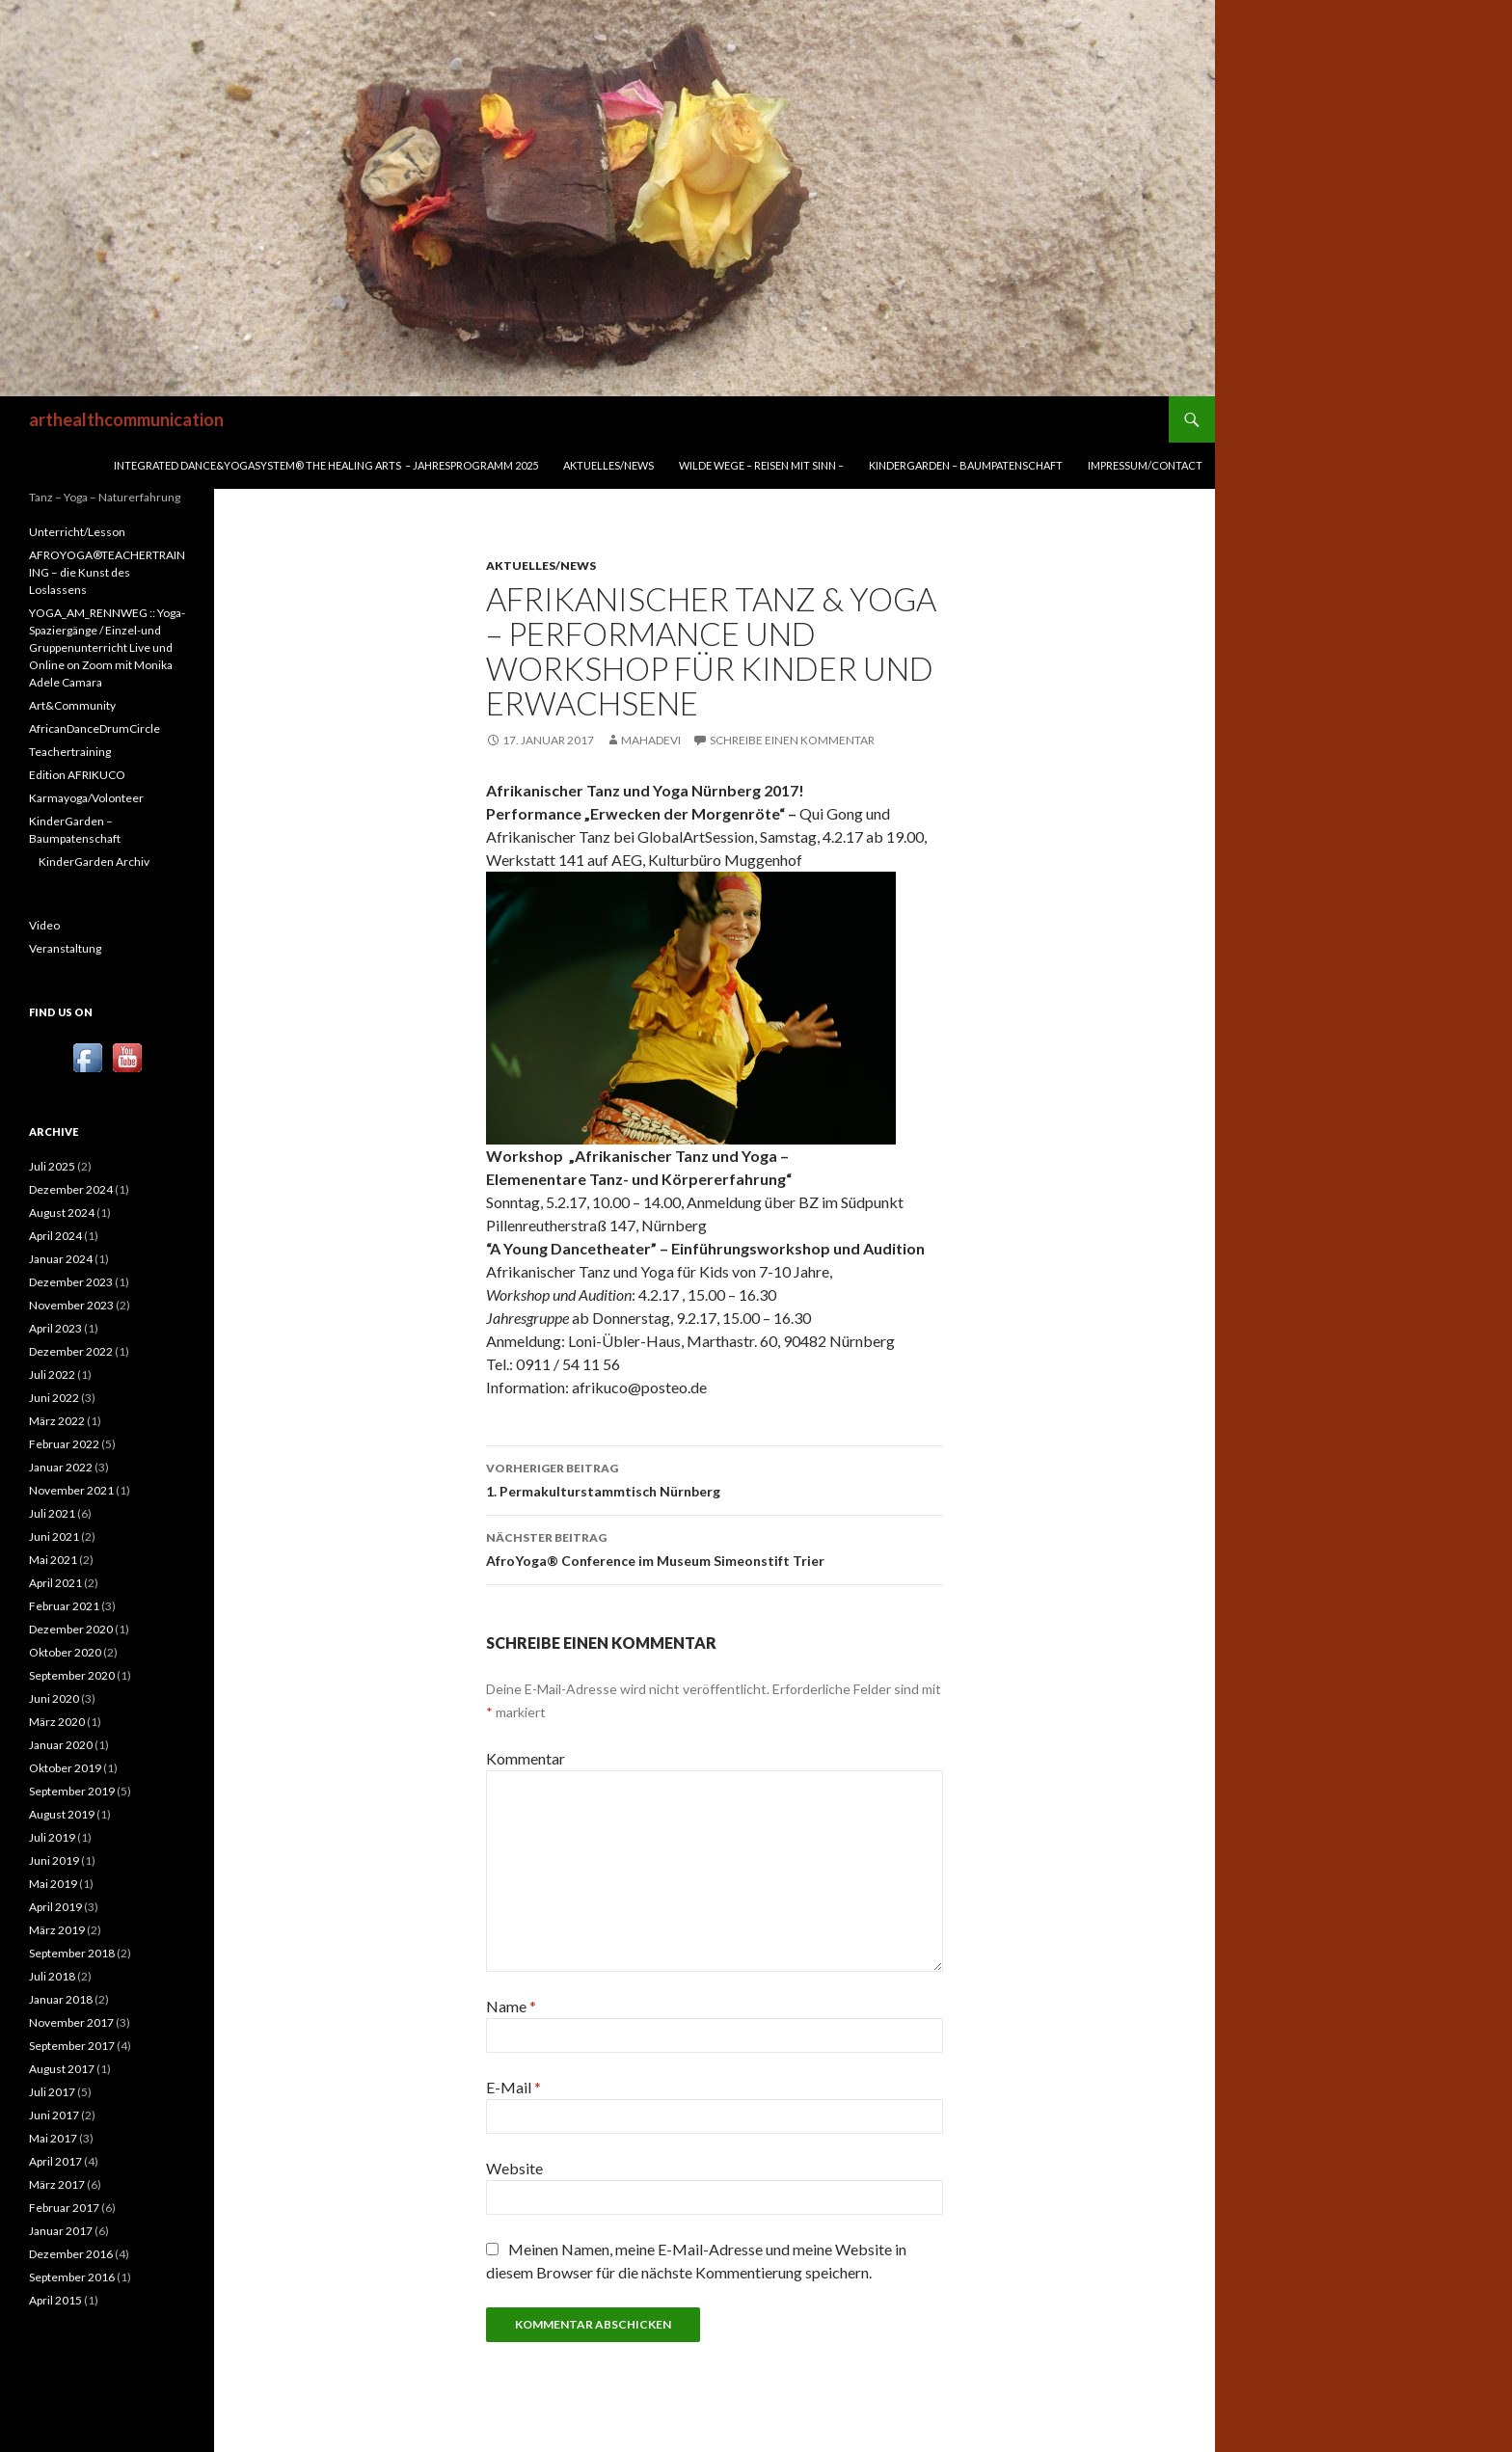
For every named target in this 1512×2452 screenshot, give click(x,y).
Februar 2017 (64, 2207)
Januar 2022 (61, 1467)
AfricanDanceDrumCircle (94, 728)
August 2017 (61, 2068)
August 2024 (61, 1212)
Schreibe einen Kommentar (792, 740)
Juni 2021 (54, 1536)
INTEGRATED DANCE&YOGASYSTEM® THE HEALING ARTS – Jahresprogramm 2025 (326, 465)
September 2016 (72, 2277)
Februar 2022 (64, 1444)
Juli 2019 (52, 1837)
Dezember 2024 (71, 1189)
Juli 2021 (52, 1513)
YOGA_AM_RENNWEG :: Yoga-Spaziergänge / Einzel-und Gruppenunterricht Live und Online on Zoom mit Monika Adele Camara (107, 647)
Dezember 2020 (71, 1629)
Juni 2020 (54, 1698)
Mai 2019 (53, 1883)
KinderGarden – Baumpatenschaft (966, 465)
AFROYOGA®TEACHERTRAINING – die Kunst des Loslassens (107, 572)
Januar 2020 (61, 1745)
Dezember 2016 (71, 2254)
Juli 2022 (52, 1374)
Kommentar (525, 1758)
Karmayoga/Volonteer (86, 798)
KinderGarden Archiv (94, 861)
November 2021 (71, 1490)
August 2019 (61, 1814)
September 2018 (72, 1953)
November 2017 (71, 2022)
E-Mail (513, 2087)
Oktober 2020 (65, 1652)
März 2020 (57, 1721)
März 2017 (57, 2184)
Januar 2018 (61, 1999)
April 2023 (55, 1328)
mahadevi (651, 740)
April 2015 (55, 2300)
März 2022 (57, 1421)
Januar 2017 (61, 2230)
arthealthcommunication (126, 419)
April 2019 (55, 1907)
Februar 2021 (64, 1606)
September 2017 (72, 2045)
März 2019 (57, 1930)
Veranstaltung (65, 948)
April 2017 (55, 2161)
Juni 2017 (54, 2115)
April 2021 (55, 1583)
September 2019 (72, 1791)
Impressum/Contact (1145, 465)
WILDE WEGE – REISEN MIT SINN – (761, 465)
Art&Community (72, 705)
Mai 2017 (53, 2138)
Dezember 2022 (71, 1351)
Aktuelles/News (608, 465)
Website (514, 2168)
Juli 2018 (52, 1976)
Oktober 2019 (65, 1768)
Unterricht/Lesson (77, 532)
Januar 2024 (61, 1259)
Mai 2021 (53, 1559)
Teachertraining (70, 751)
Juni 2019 (54, 1860)
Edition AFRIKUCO (77, 775)
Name (511, 2006)
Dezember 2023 (71, 1282)
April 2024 (55, 1235)
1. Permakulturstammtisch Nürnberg (714, 1478)
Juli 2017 (52, 2092)
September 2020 (72, 1675)
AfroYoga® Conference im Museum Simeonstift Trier (714, 1547)
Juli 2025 (52, 1166)
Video (44, 925)
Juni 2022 (54, 1397)
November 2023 (71, 1305)
